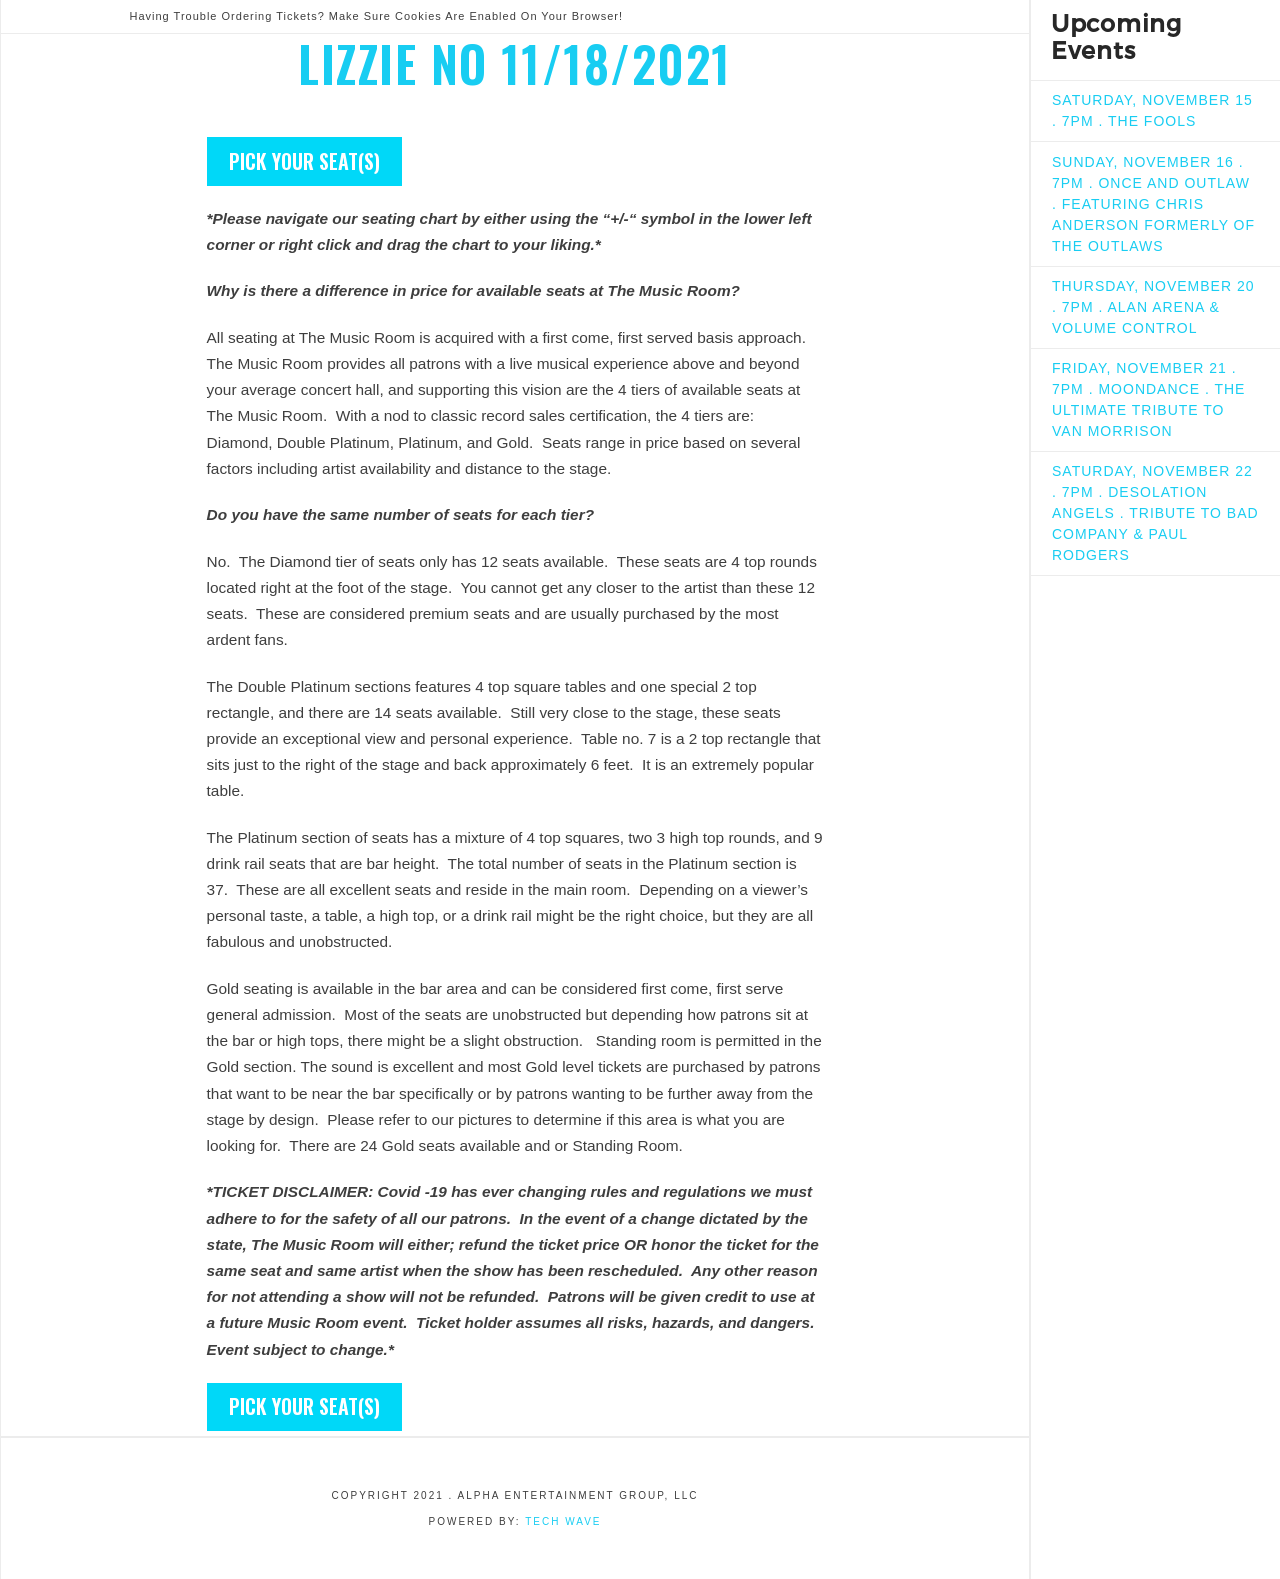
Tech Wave (563, 1521)
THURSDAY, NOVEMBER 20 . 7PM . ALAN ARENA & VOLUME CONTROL (1153, 307)
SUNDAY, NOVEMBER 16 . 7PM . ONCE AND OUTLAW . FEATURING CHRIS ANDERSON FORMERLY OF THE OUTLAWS (1153, 204)
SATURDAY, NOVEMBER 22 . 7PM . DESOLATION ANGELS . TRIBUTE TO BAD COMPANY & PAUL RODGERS (1155, 513)
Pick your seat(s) (304, 161)
